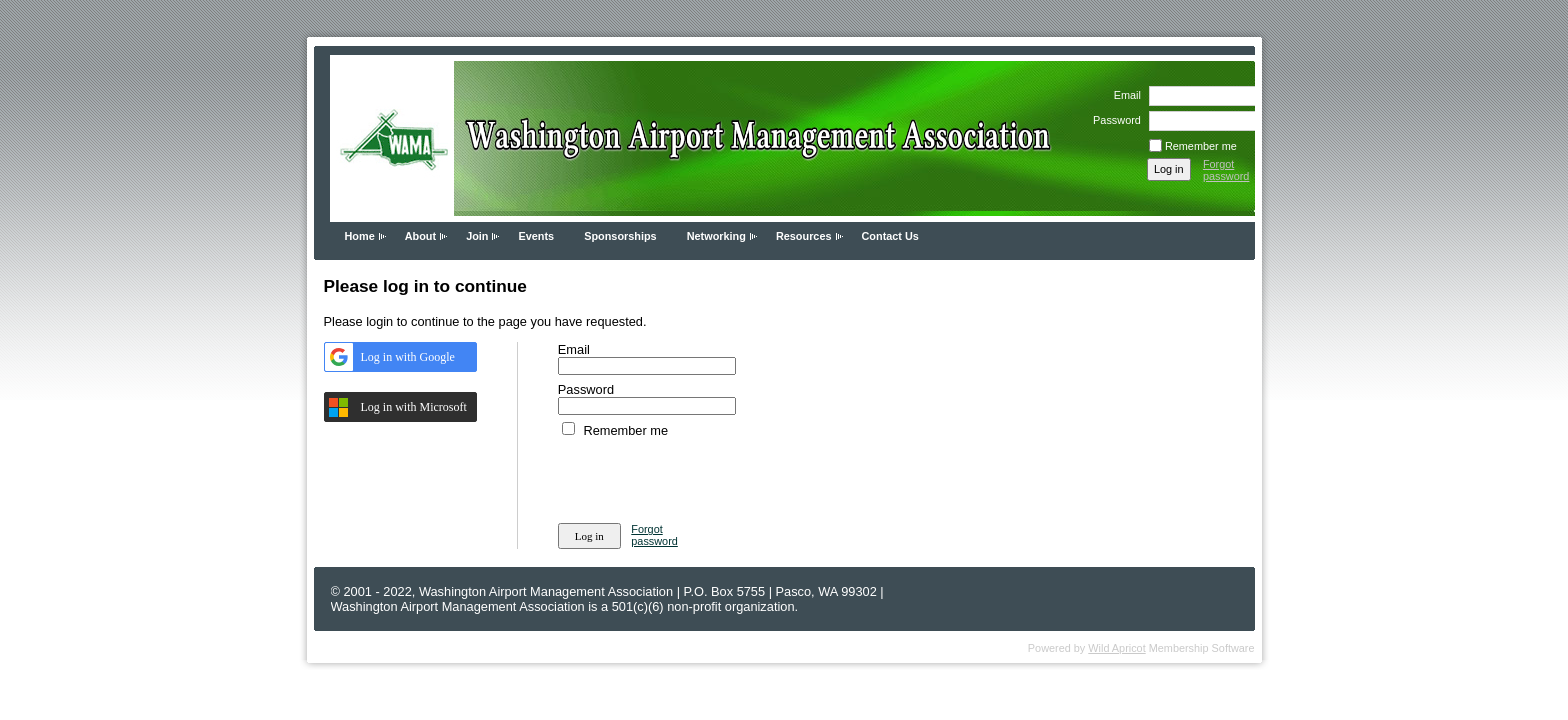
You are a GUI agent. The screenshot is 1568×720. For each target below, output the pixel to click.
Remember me (1201, 146)
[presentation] (710, 477)
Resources (804, 236)
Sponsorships (620, 236)
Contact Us (890, 236)
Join (477, 236)
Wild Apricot (1116, 648)
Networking (716, 236)
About (420, 236)
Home (360, 236)
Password (1113, 120)
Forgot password (1226, 170)
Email (1123, 95)
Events (536, 236)
